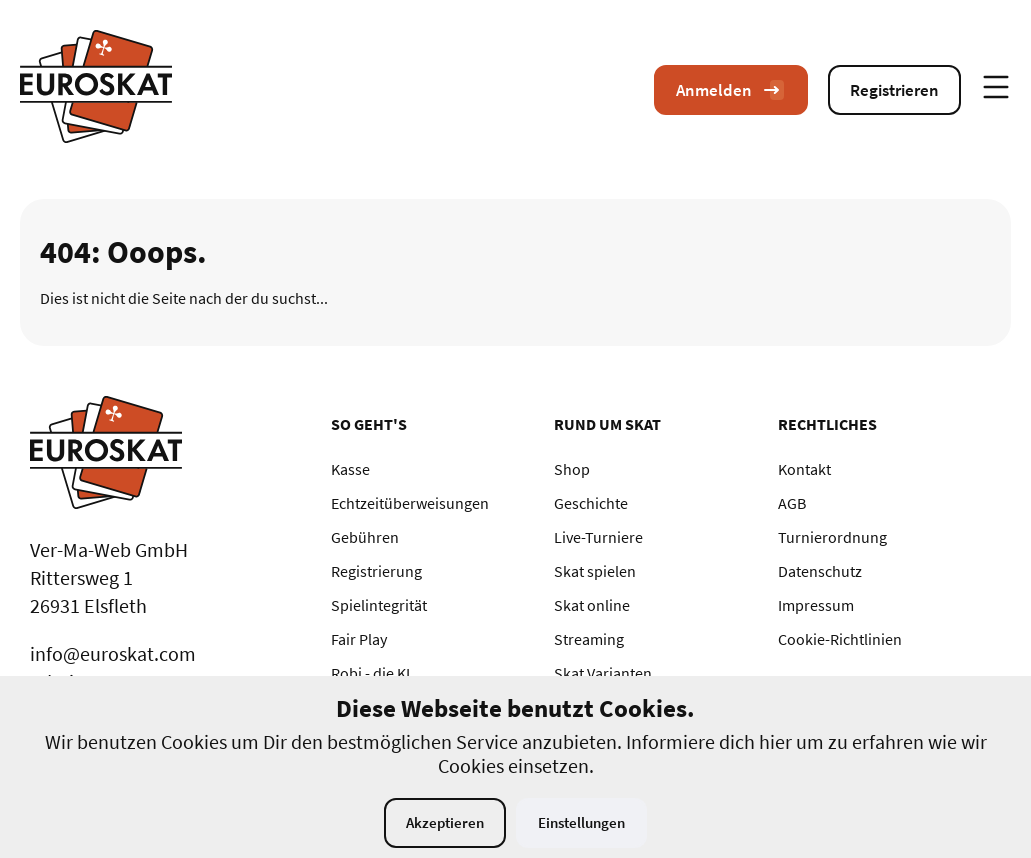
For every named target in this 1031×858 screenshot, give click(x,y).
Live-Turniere (598, 537)
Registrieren (894, 90)
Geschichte (591, 503)
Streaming (589, 639)
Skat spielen (595, 571)
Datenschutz (820, 571)
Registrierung (376, 571)
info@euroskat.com (113, 653)
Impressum (816, 605)
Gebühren (365, 537)
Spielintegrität (379, 605)
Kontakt (804, 469)
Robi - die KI (370, 673)
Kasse (350, 469)
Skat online (592, 605)
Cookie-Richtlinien (840, 639)
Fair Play (359, 639)
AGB (792, 503)
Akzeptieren (445, 822)
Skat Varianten (603, 673)
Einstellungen (581, 822)
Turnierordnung (832, 537)
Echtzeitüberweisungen (410, 503)
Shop (572, 469)
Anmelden (731, 90)
